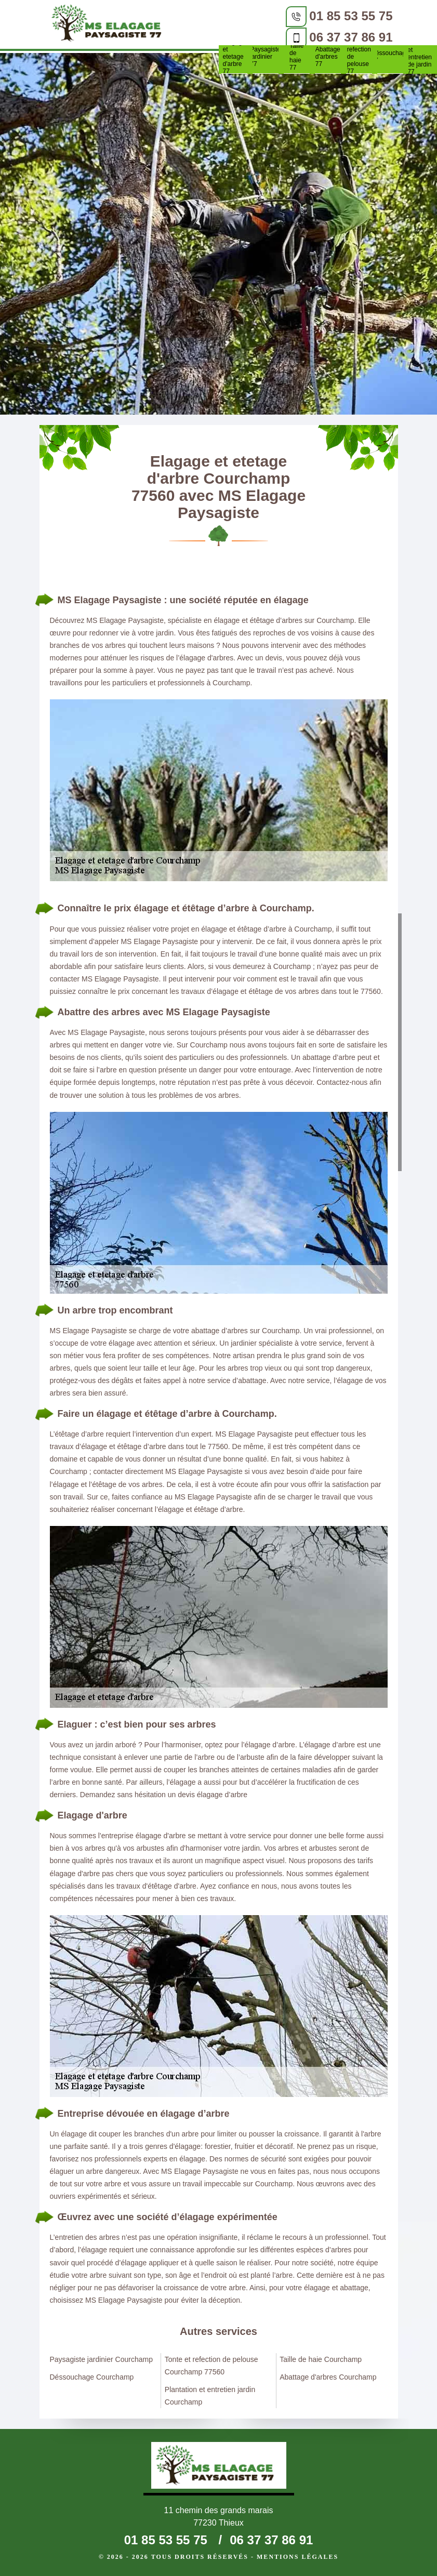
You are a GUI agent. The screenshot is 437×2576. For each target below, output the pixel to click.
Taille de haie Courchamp (321, 2359)
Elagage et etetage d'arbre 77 (234, 56)
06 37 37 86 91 (350, 37)
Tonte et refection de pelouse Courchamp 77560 (211, 2365)
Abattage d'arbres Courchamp (328, 2377)
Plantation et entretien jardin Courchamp (210, 2395)
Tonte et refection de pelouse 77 (359, 56)
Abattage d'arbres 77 (328, 56)
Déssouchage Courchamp (92, 2377)
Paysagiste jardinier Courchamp (101, 2359)
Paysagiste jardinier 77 (265, 56)
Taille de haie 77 (296, 56)
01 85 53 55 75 (350, 16)
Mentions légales (297, 2556)
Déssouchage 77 (390, 56)
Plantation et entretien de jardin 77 (421, 57)
